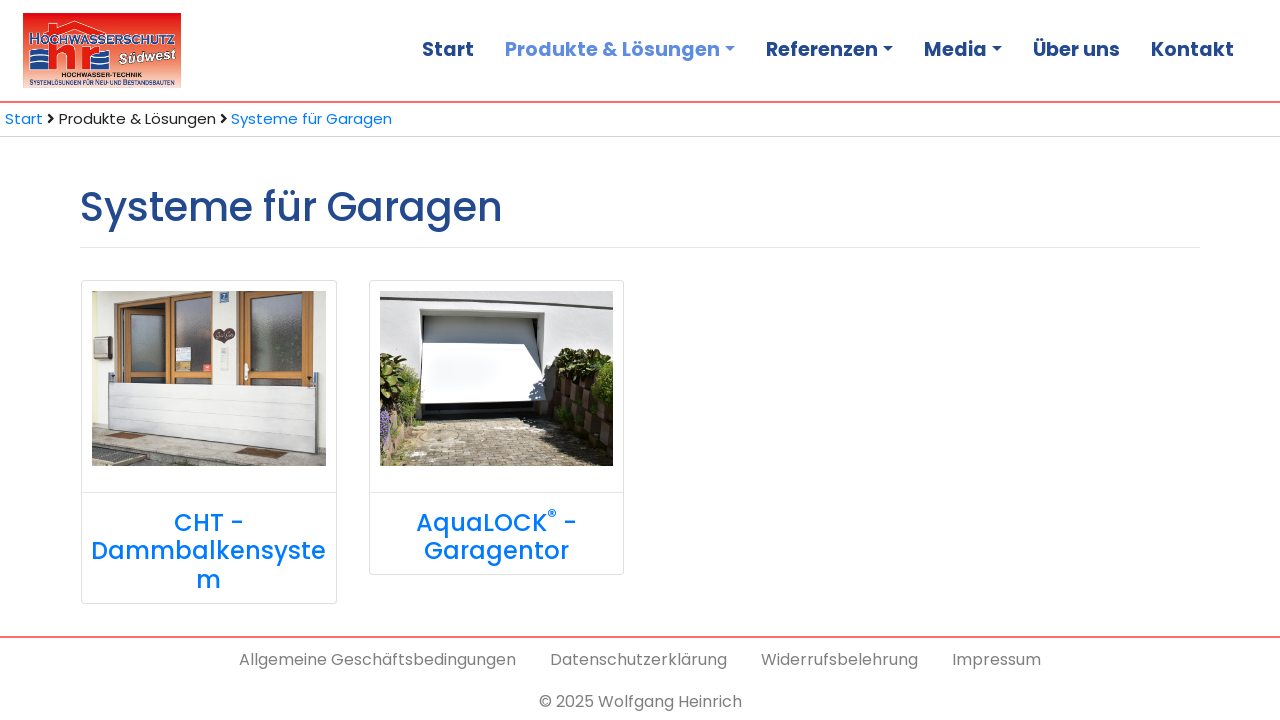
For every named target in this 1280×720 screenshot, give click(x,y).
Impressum (996, 659)
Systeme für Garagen (311, 118)
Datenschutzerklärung (638, 659)
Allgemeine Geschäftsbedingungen (377, 659)
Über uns (1076, 49)
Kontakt (1192, 49)
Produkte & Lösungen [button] (612, 49)
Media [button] (955, 49)
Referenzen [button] (822, 49)
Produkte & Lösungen (137, 118)
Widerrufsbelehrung (839, 659)
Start (448, 49)
